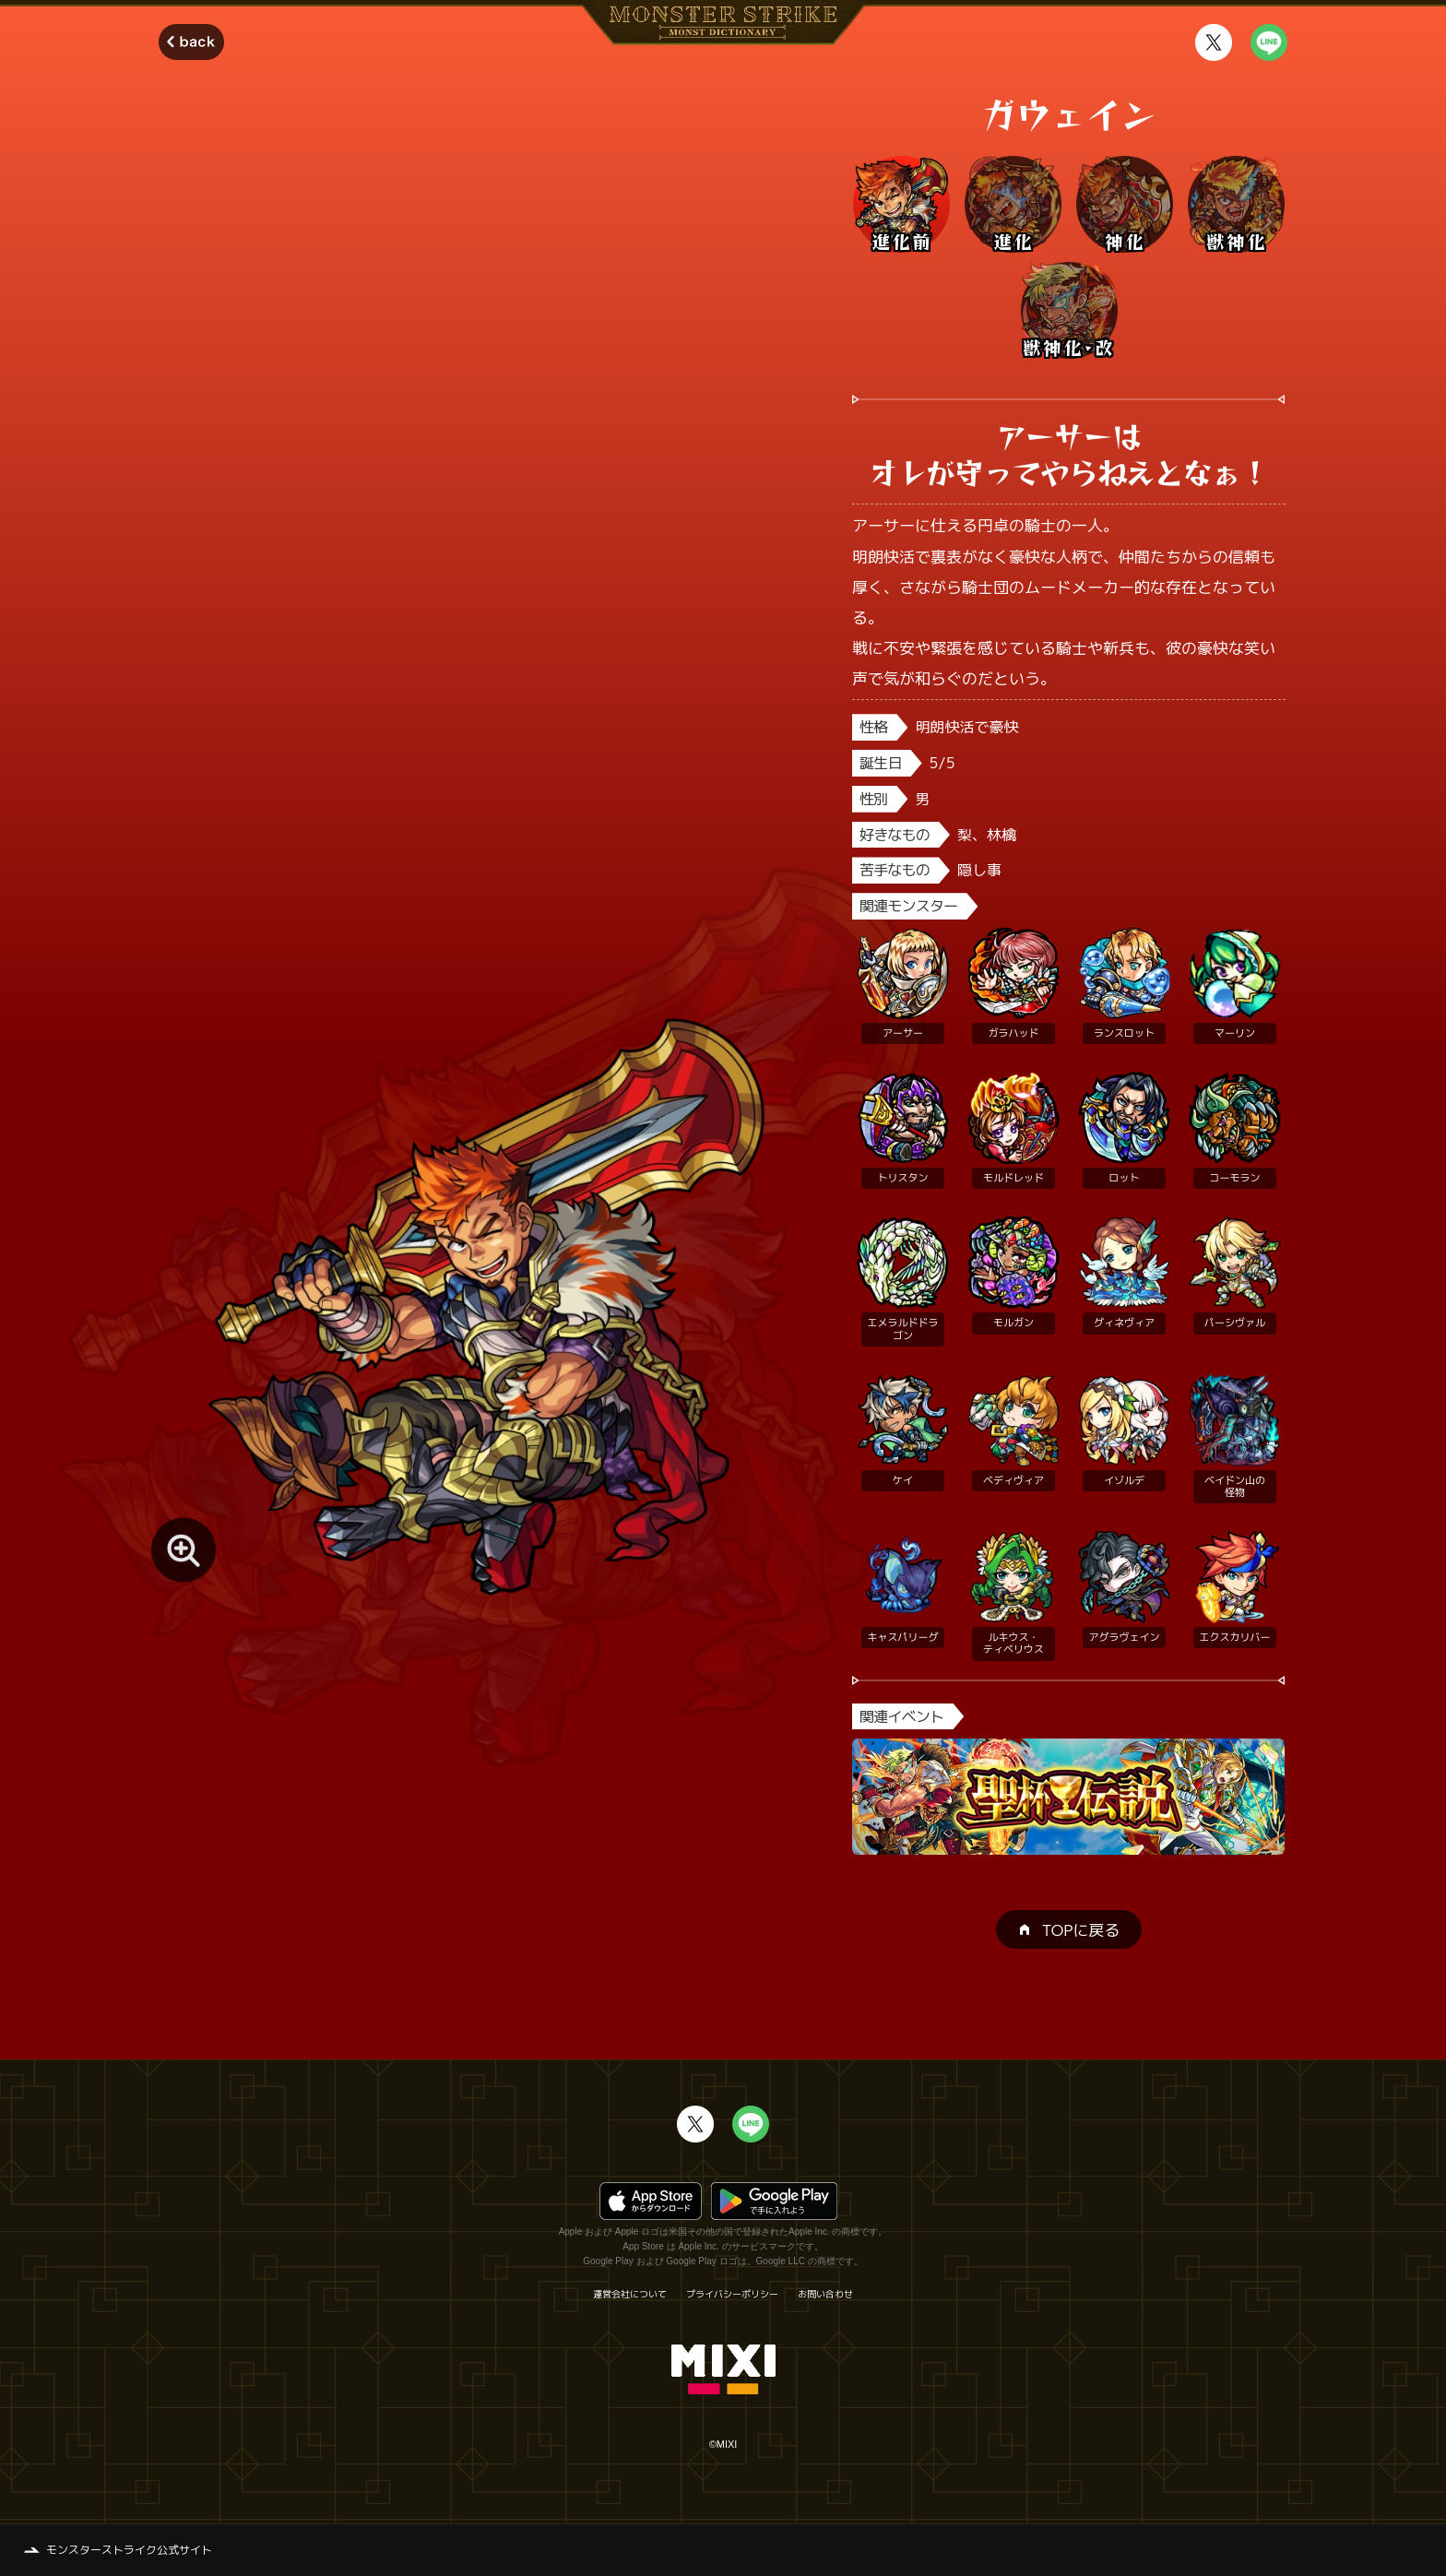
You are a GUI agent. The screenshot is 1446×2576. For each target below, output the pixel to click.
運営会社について (630, 2293)
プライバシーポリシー (732, 2293)
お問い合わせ (825, 2293)
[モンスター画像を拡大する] (183, 1550)
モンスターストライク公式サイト (129, 2550)
